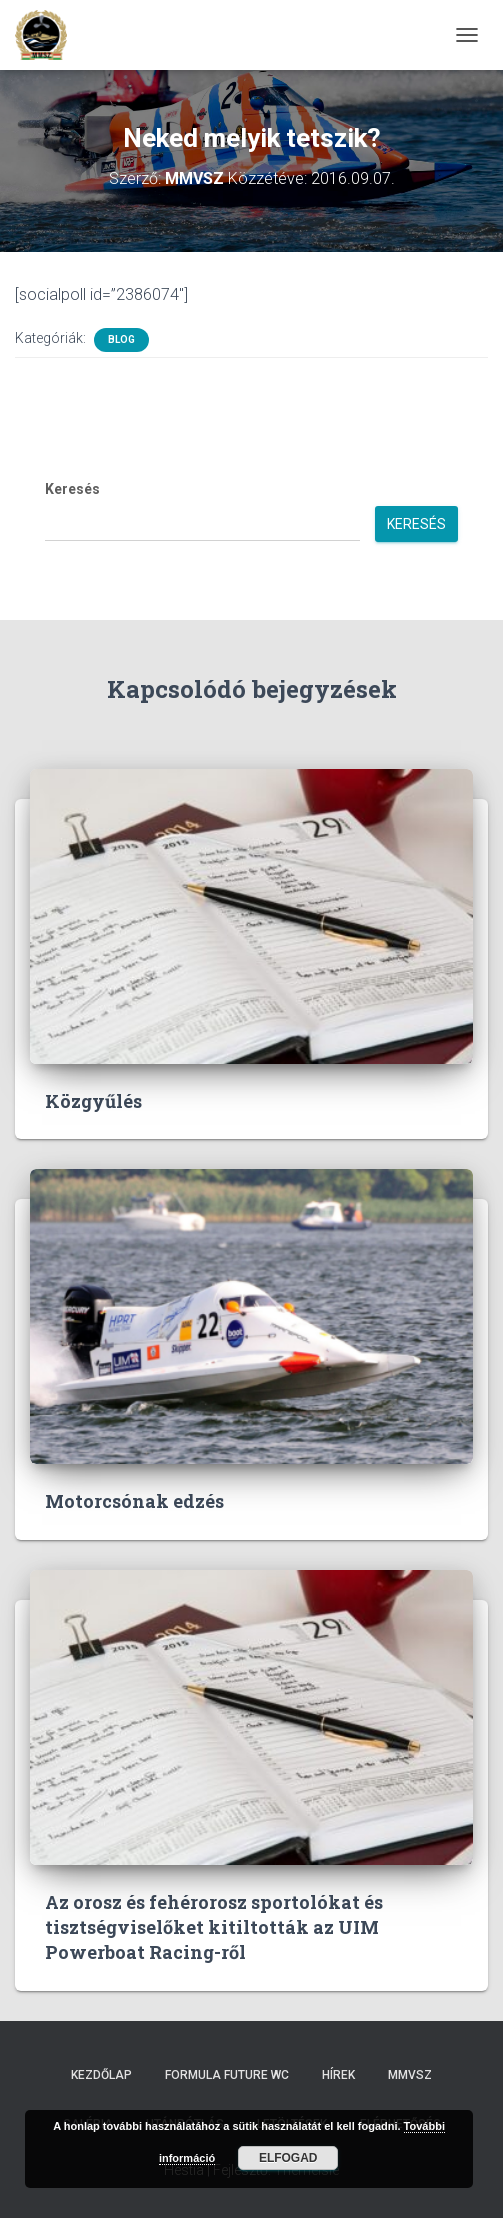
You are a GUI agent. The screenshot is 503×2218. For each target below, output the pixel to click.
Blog (121, 339)
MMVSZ (410, 2075)
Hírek (338, 2075)
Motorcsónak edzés (134, 1501)
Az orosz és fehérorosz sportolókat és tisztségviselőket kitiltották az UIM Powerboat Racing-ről (214, 1927)
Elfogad (288, 2158)
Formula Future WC (227, 2075)
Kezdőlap (101, 2075)
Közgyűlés (93, 1101)
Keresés (72, 489)
